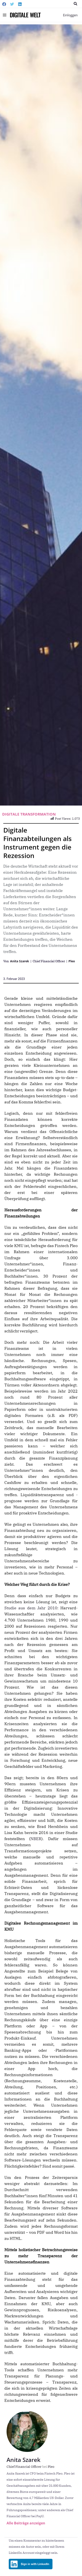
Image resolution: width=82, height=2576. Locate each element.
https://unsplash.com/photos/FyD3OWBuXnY (44, 800)
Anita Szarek (19, 961)
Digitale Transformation (29, 814)
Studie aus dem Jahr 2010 (30, 1607)
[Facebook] (4, 4)
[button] (76, 4)
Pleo (71, 961)
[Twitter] (12, 4)
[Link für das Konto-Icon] (70, 15)
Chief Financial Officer (27, 2467)
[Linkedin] (20, 4)
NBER (35, 1838)
